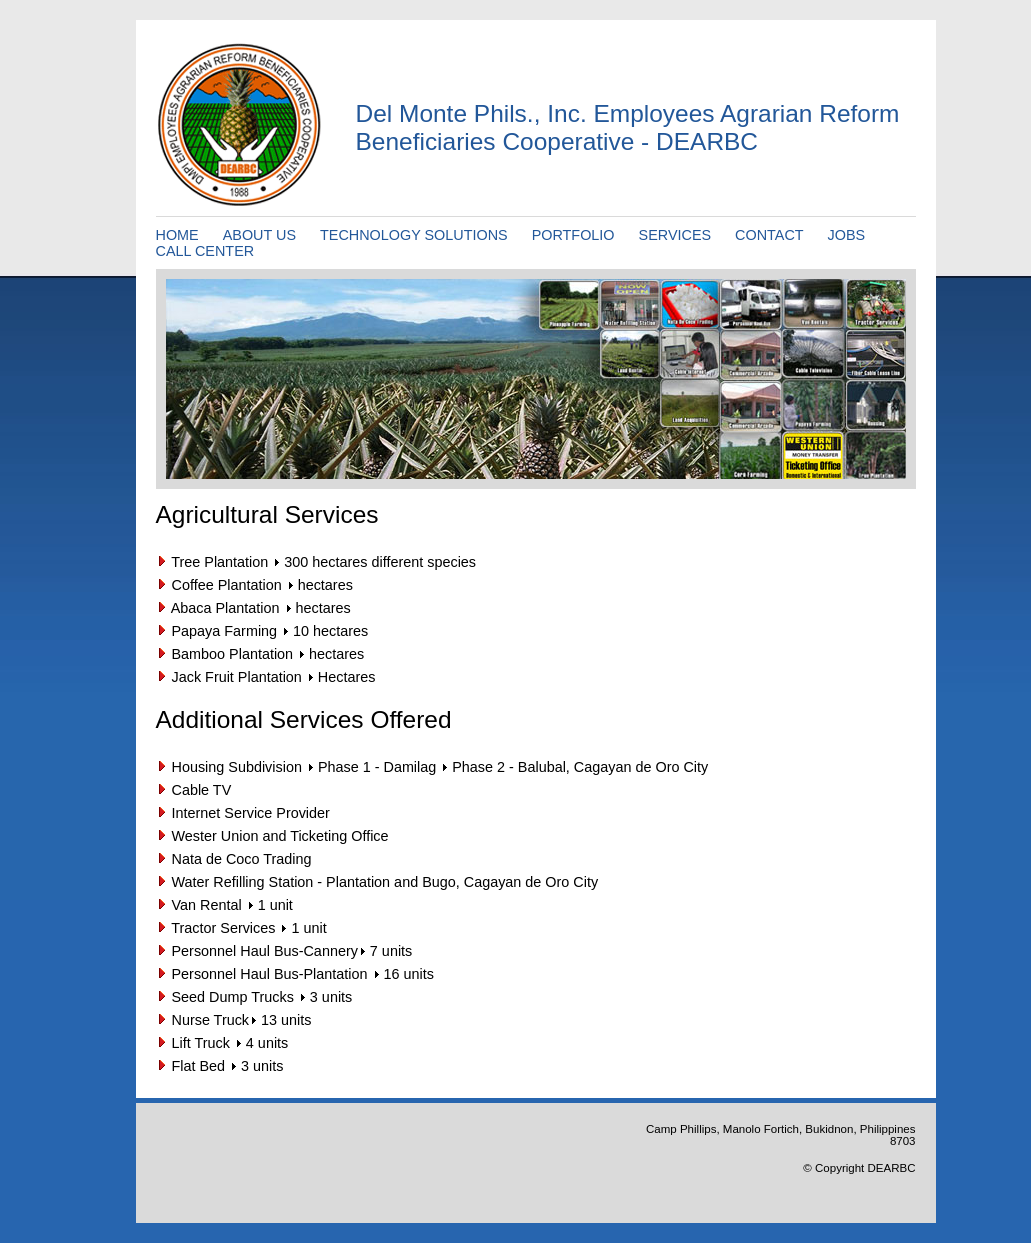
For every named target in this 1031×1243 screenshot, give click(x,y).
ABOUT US (259, 235)
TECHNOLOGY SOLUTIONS (414, 235)
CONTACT (769, 235)
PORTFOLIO (573, 235)
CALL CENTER (205, 251)
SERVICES (675, 235)
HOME (177, 235)
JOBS (847, 235)
